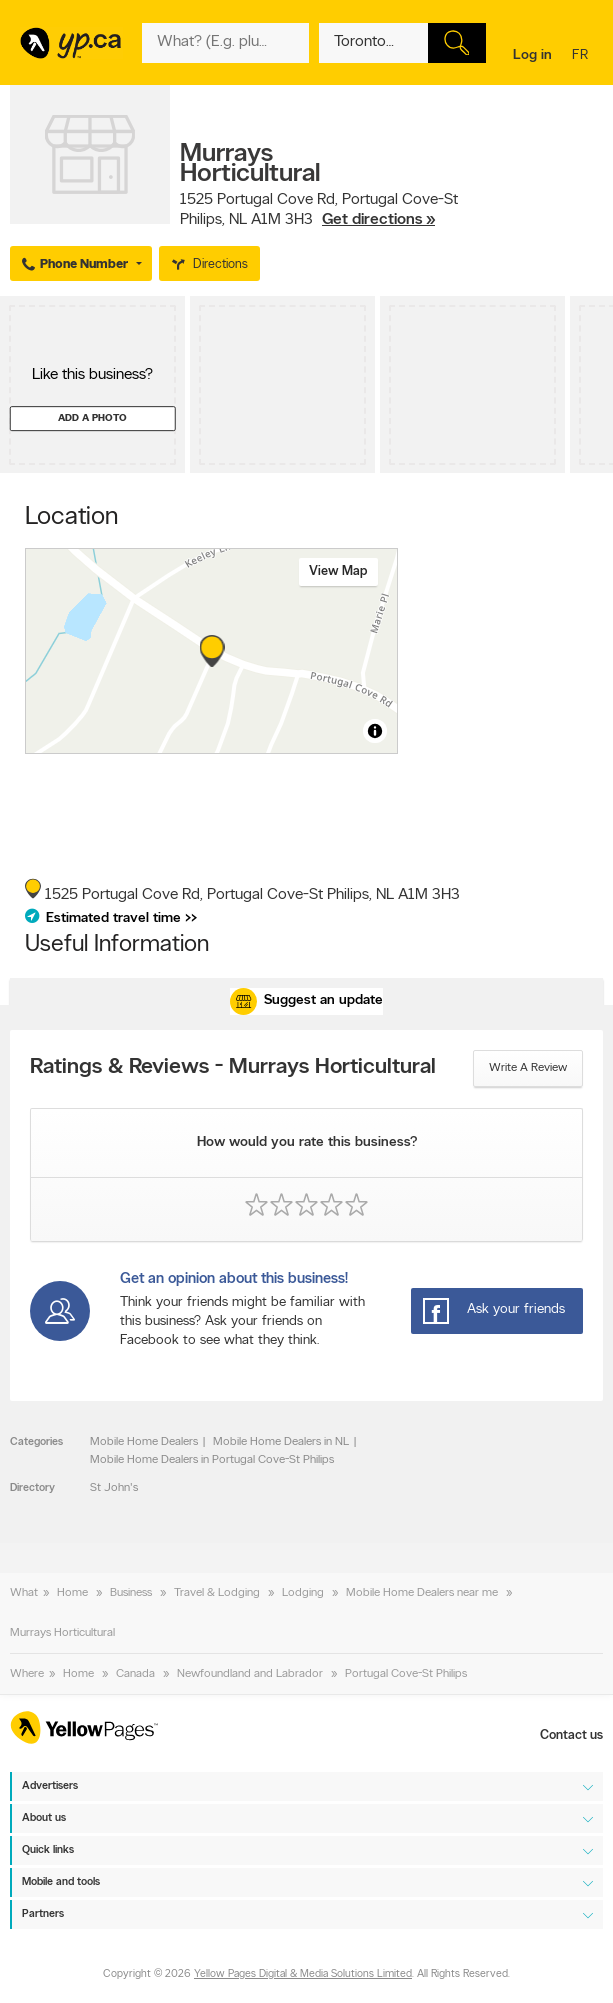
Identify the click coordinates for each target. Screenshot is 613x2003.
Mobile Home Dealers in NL (281, 1442)
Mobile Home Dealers (144, 1442)
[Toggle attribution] (375, 731)
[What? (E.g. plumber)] (225, 43)
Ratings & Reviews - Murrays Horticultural (233, 1068)
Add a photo (92, 418)
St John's (114, 1488)
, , (319, 210)
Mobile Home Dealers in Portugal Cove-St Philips (212, 1460)
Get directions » (378, 220)
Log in (532, 55)
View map (338, 571)
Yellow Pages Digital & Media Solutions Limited (303, 1975)
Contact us (571, 1735)
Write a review (528, 1068)
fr (582, 56)
